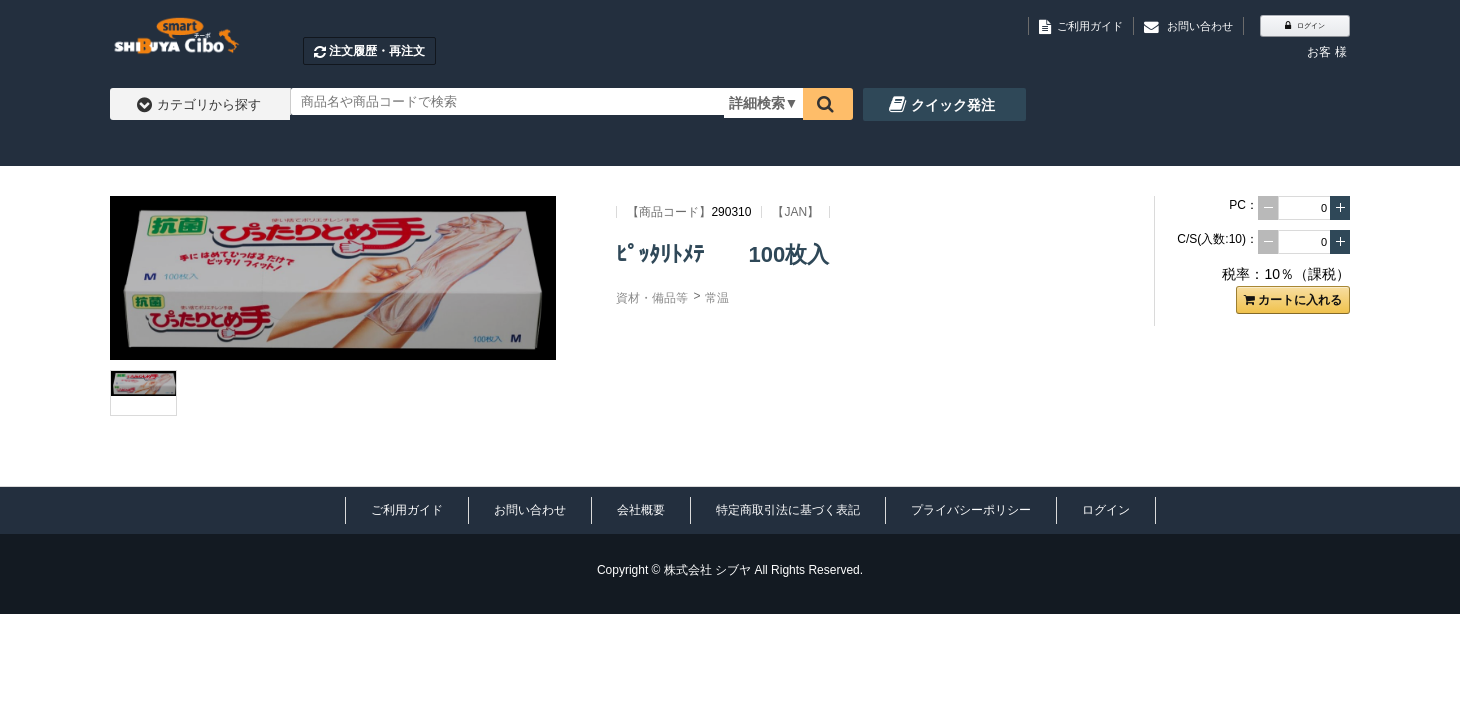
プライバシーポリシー (971, 510)
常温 (717, 298)
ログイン (1106, 510)
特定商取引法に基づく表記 (788, 510)
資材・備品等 (652, 298)
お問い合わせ (530, 510)
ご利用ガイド (407, 510)
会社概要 (641, 510)
